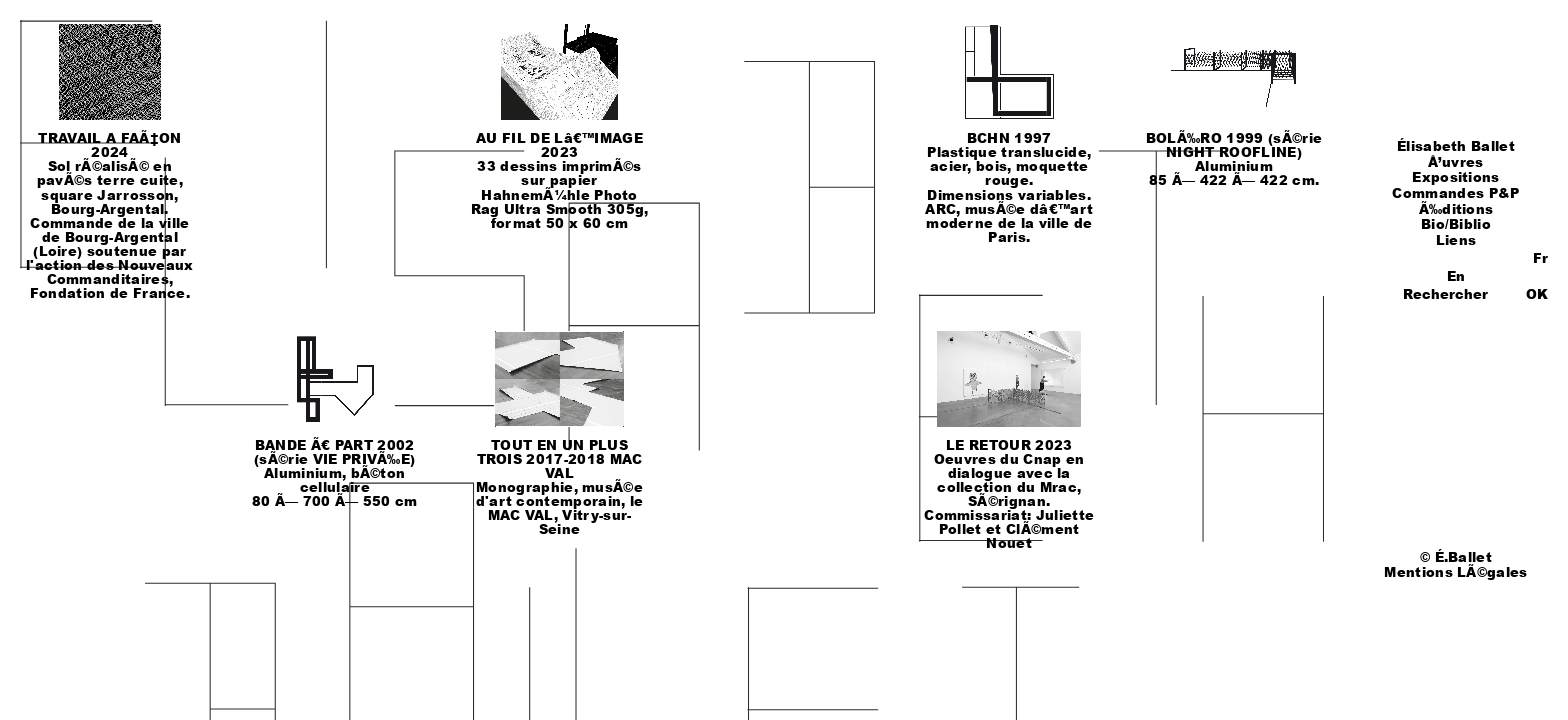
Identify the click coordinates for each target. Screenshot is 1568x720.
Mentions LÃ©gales (1455, 572)
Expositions (1456, 177)
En (1456, 276)
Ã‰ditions (1456, 209)
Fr (1540, 258)
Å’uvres (1455, 162)
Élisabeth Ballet (1456, 146)
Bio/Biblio (1456, 224)
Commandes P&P (1455, 193)
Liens (1456, 240)
